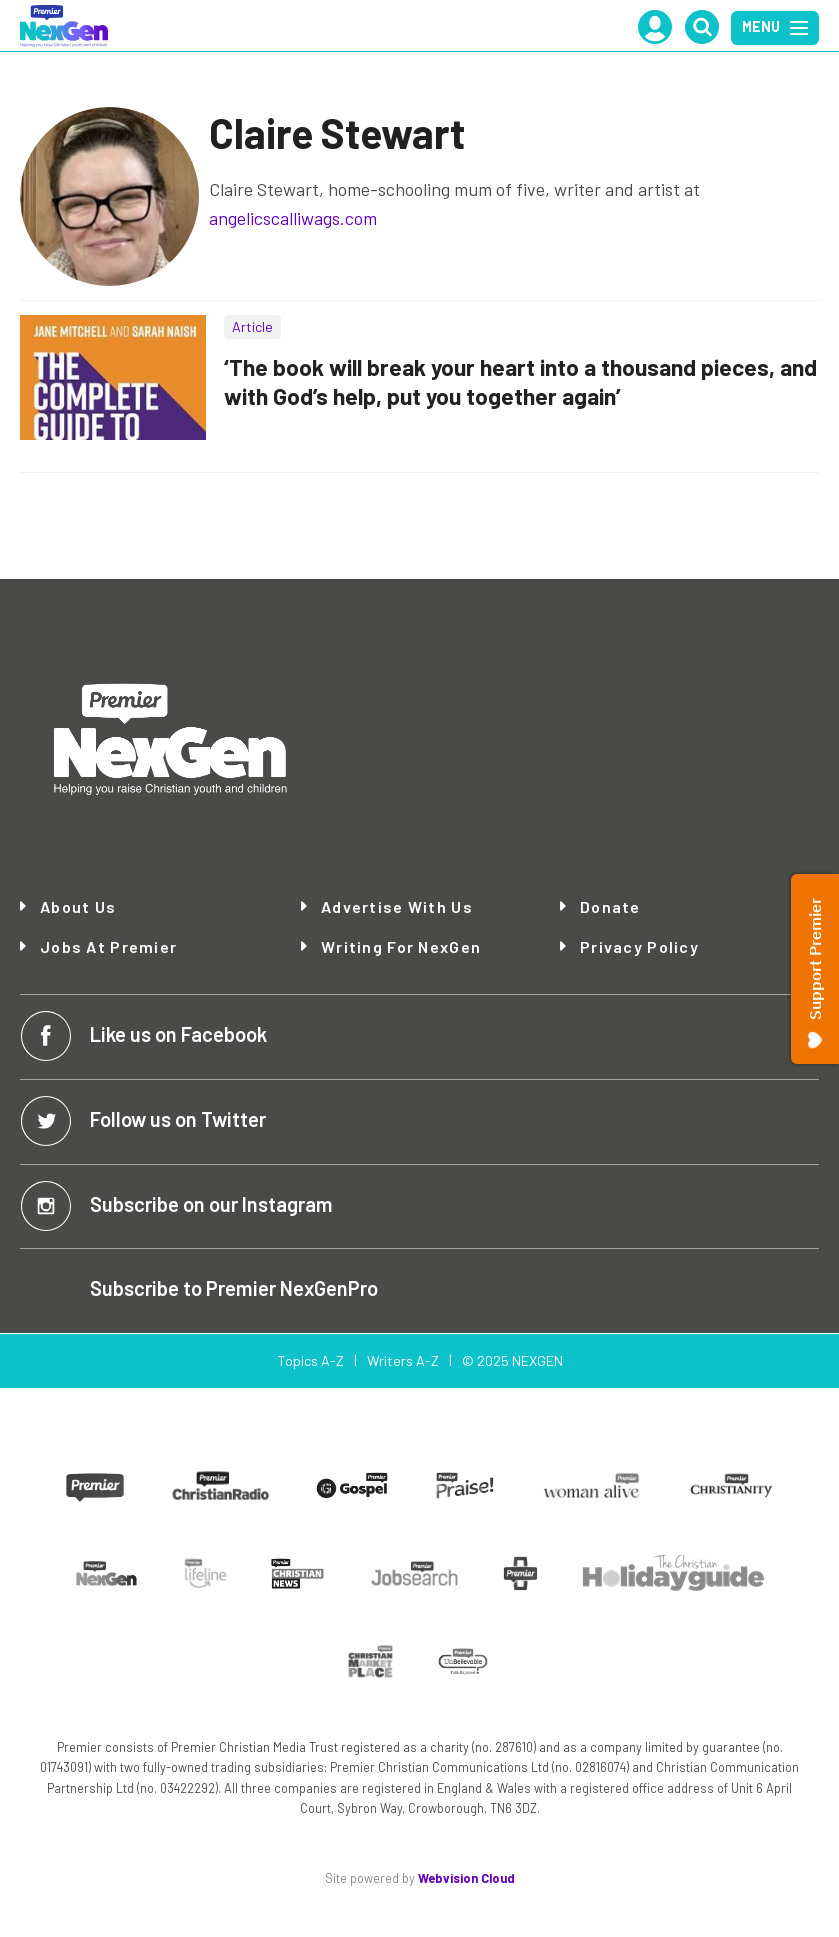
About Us (78, 907)
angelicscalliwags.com (293, 218)
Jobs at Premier (108, 946)
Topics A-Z (310, 1360)
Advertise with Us (397, 906)
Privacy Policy (639, 946)
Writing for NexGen (401, 947)
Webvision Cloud (466, 1878)
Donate (610, 907)
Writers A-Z (403, 1360)
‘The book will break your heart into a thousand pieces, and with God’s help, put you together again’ (520, 381)
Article (252, 326)
